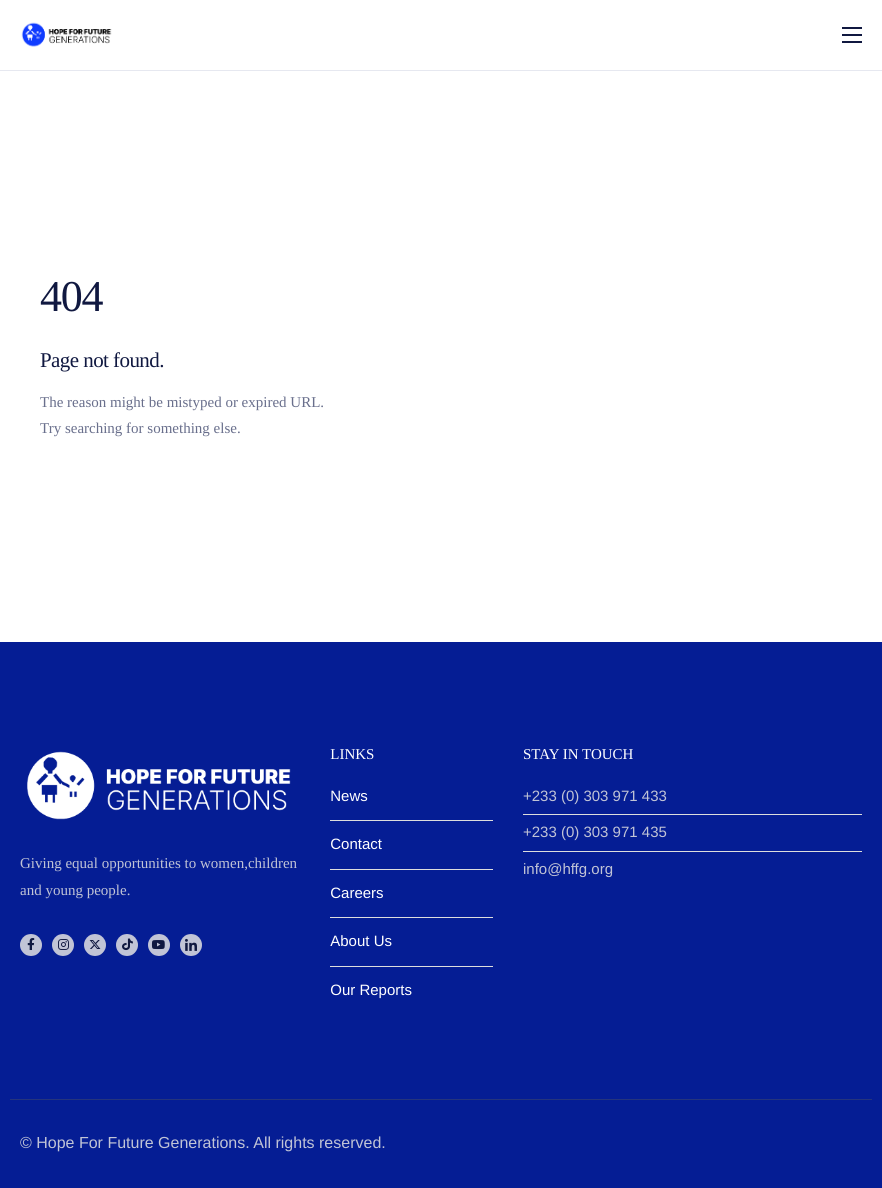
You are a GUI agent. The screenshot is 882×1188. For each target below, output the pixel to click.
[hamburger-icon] (852, 35)
